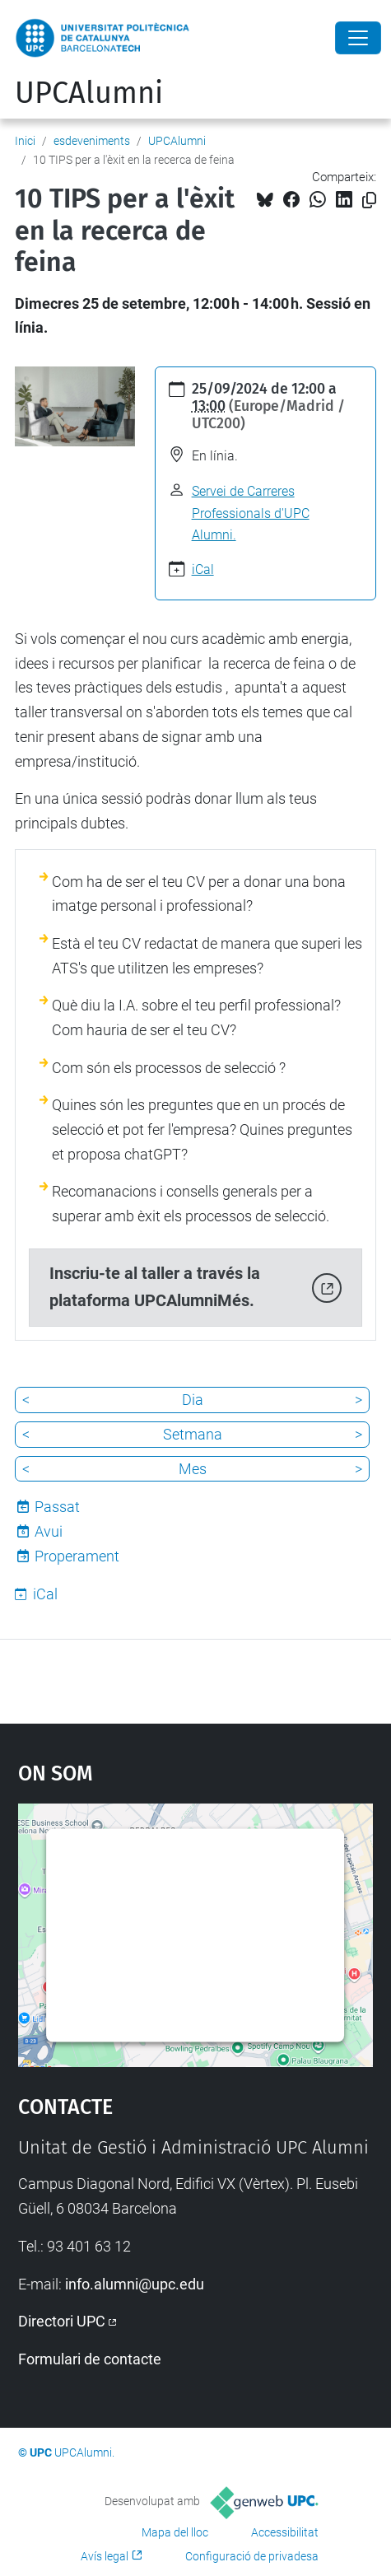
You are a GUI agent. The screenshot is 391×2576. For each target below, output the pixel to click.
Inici (25, 140)
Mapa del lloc (175, 2532)
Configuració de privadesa (252, 2556)
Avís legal (104, 2556)
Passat (57, 1506)
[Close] (358, 37)
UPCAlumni (89, 93)
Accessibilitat (285, 2532)
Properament (77, 1556)
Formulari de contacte (89, 2359)
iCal (203, 569)
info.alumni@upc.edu (134, 2284)
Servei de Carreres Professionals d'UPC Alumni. (251, 513)
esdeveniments (92, 140)
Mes (193, 1468)
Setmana (192, 1434)
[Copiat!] (369, 200)
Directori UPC (61, 2321)
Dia (192, 1399)
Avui (49, 1531)
